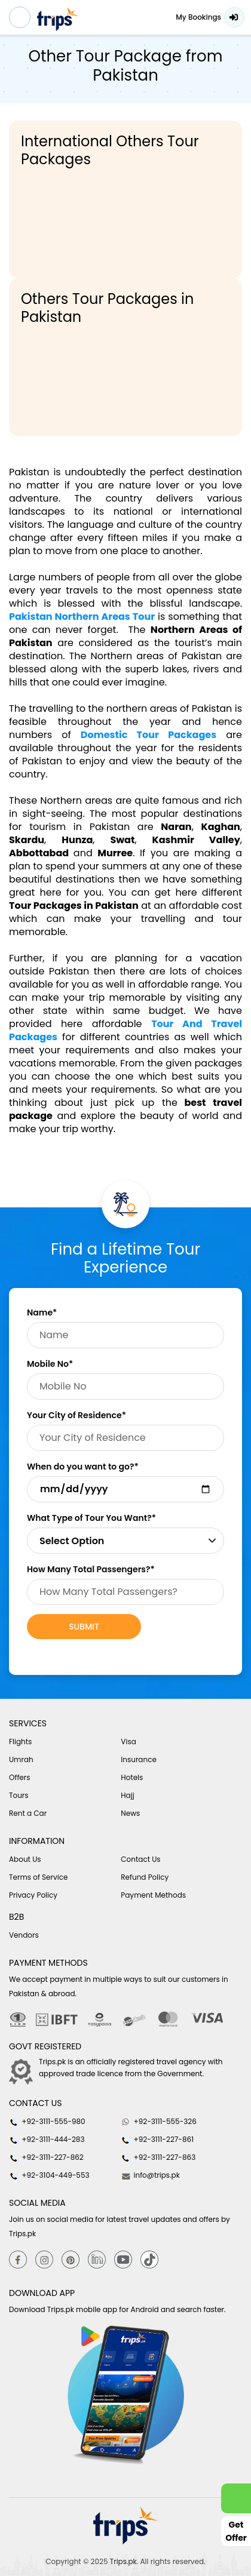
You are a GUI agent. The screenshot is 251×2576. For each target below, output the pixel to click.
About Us (25, 1859)
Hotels (132, 1777)
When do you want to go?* (83, 1467)
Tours (19, 1795)
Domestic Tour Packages (148, 735)
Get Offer (236, 2531)
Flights (20, 1741)
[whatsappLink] (236, 2498)
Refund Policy (145, 1877)
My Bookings (198, 17)
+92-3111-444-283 (46, 2139)
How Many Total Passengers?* (91, 1569)
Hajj (127, 1795)
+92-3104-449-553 (49, 2175)
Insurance (139, 1759)
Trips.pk (123, 2561)
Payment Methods (153, 1895)
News (130, 1813)
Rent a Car (28, 1813)
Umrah (21, 1759)
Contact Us (140, 1859)
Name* (42, 1312)
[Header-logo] (58, 19)
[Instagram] (44, 2259)
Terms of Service (38, 1877)
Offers (19, 1777)
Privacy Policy (33, 1895)
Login (234, 17)
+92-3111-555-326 (158, 2121)
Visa (128, 1741)
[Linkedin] (97, 2259)
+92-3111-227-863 (158, 2157)
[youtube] (123, 2259)
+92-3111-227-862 (46, 2157)
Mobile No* (50, 1364)
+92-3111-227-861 (157, 2139)
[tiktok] (149, 2259)
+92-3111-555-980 (47, 2121)
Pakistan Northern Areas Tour (82, 616)
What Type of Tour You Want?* (91, 1518)
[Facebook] (18, 2259)
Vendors (24, 1935)
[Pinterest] (70, 2259)
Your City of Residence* (76, 1415)
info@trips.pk (150, 2175)
